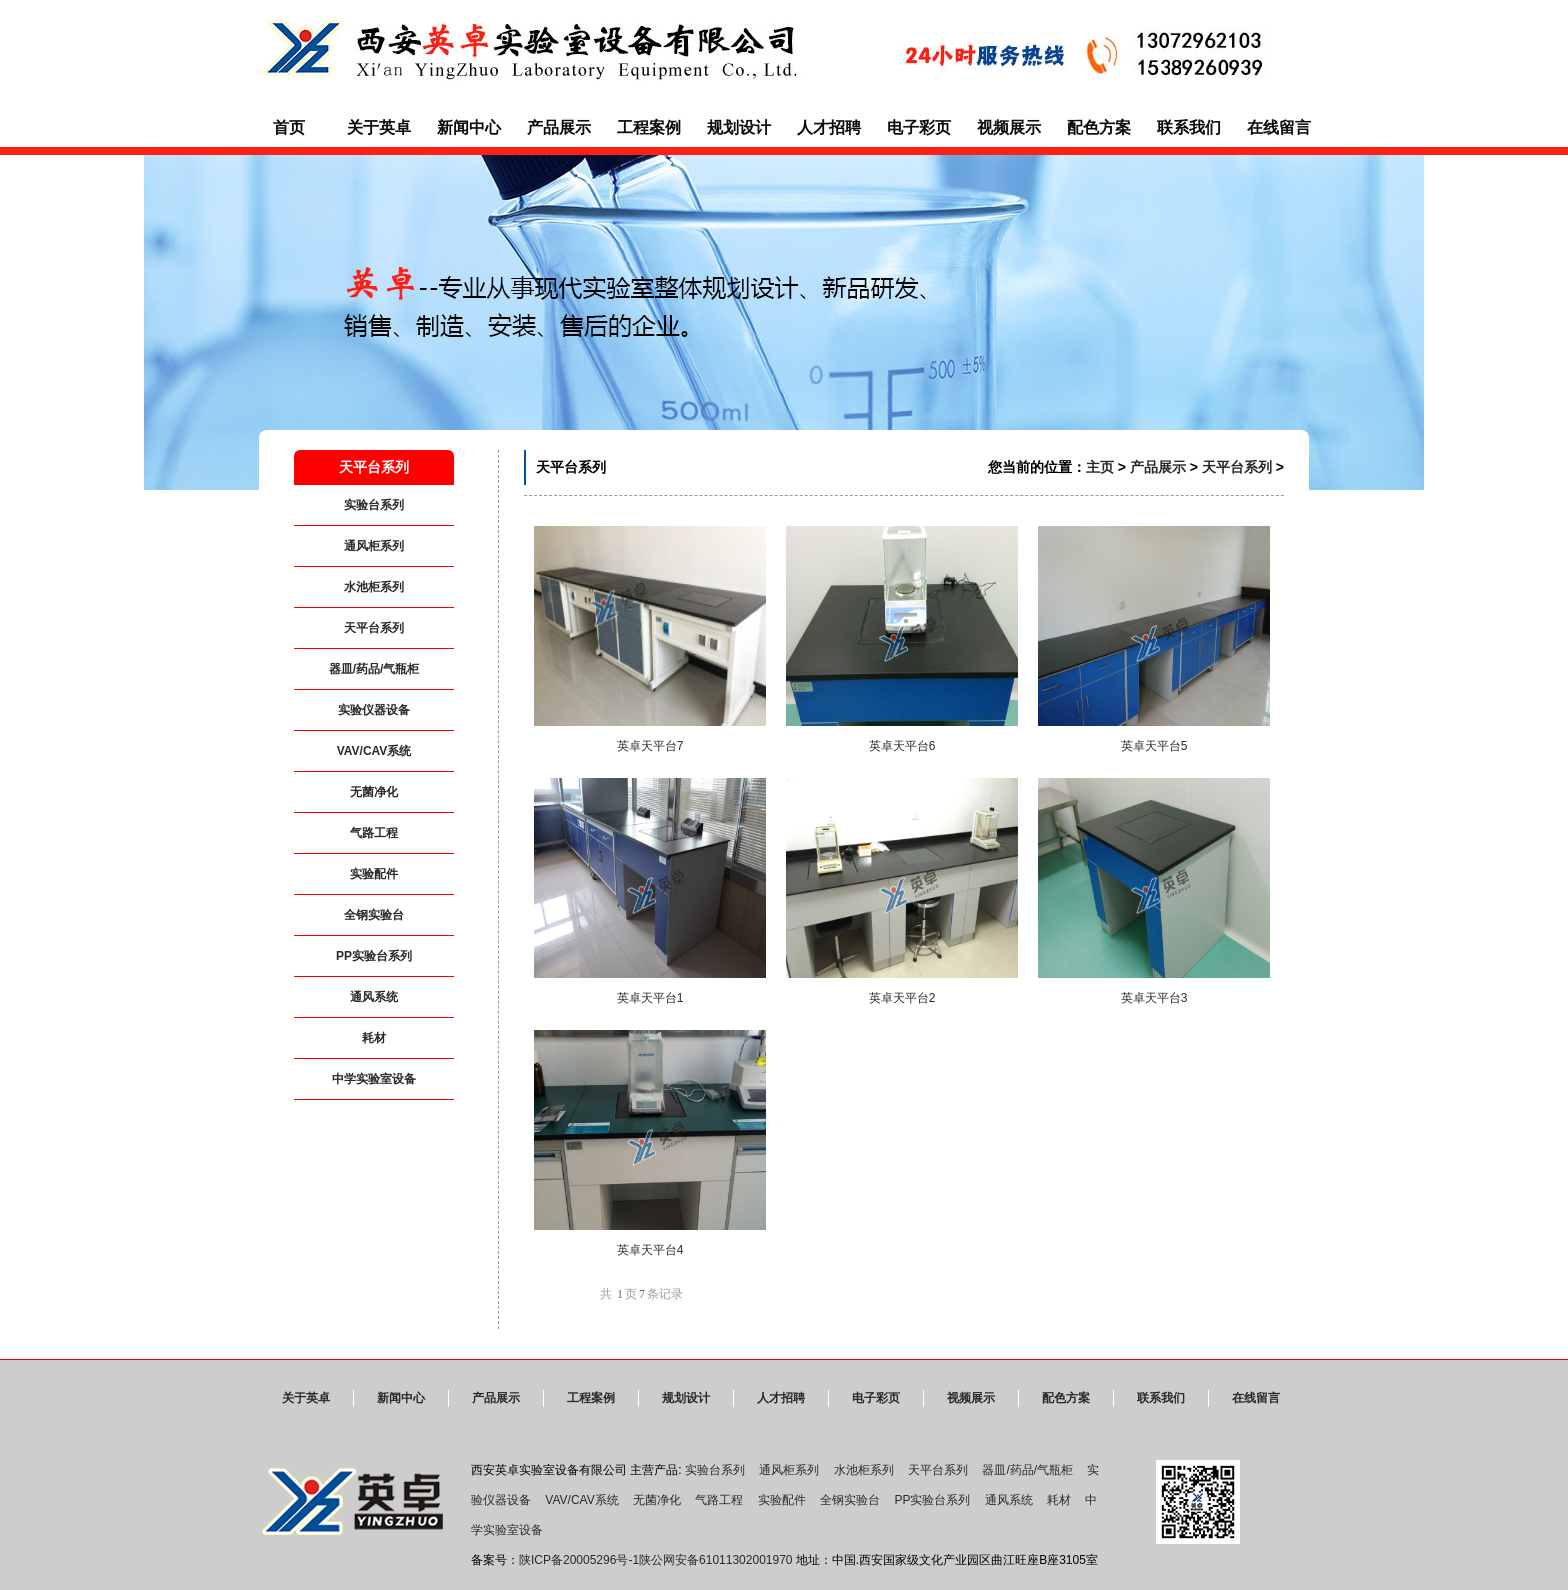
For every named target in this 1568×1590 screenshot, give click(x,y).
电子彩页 (919, 127)
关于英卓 (379, 127)
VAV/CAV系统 (374, 751)
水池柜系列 (374, 587)
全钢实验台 (374, 915)
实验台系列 (374, 505)
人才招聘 (829, 127)
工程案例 (649, 127)
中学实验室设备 (374, 1079)
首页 (289, 127)
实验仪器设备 (374, 710)
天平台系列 (374, 628)
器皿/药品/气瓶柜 (374, 669)
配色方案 (1099, 127)
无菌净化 (374, 792)
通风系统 (374, 997)
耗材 (374, 1038)
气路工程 (374, 833)
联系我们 (1189, 127)
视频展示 (1009, 127)
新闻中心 (469, 127)
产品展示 (559, 127)
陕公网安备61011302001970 (715, 1560)
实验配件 (374, 874)
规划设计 (739, 127)
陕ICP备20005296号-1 (579, 1560)
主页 (1100, 467)
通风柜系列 (374, 546)
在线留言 (1279, 127)
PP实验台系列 (374, 956)
